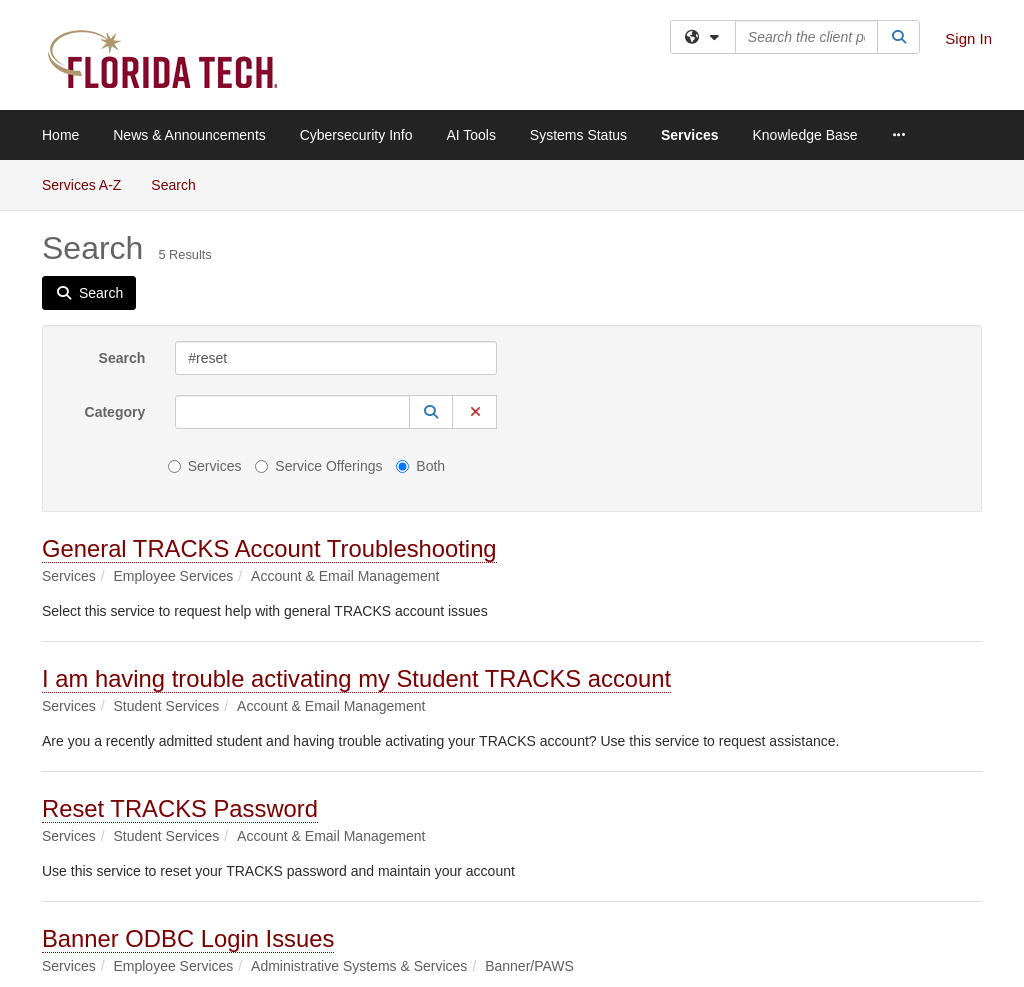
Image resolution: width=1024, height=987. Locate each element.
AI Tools (471, 135)
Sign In (968, 38)
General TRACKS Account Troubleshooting (269, 548)
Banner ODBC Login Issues (188, 938)
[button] (431, 412)
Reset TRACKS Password (180, 808)
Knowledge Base (804, 135)
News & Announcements (189, 135)
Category (115, 412)
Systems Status (578, 135)
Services (690, 135)
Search (180, 183)
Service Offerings (318, 466)
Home (60, 135)
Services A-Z (81, 185)
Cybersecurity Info (356, 135)
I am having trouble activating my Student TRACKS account (356, 678)
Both (420, 466)
